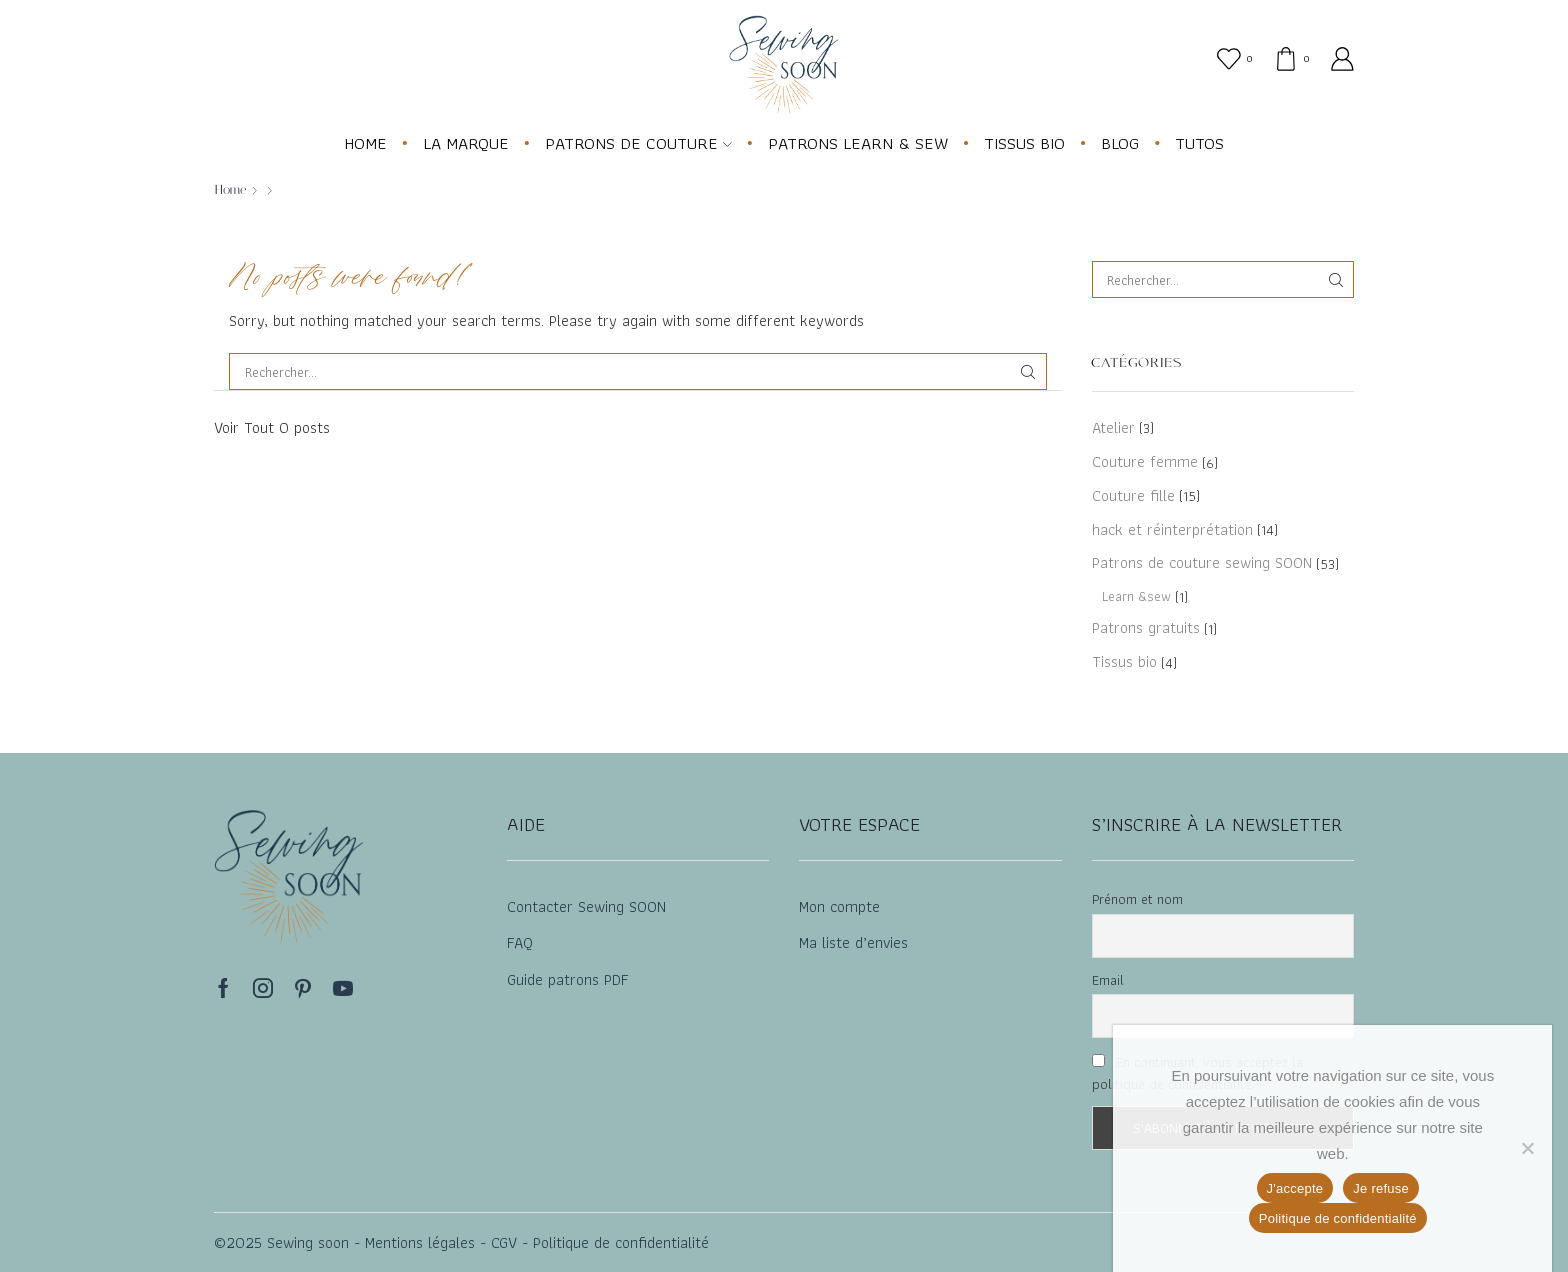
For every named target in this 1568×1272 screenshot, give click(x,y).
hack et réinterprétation (1172, 529)
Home (230, 189)
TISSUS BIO (1024, 143)
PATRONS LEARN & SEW (858, 143)
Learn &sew (1136, 596)
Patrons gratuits (1146, 627)
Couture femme (1145, 461)
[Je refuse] (1527, 1148)
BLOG (1120, 143)
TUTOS (1199, 143)
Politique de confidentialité (621, 1242)
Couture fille (1133, 495)
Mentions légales (417, 1242)
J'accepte (1295, 1188)
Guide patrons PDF (568, 979)
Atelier (1113, 428)
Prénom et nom (1137, 899)
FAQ (520, 942)
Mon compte (839, 906)
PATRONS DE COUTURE (638, 143)
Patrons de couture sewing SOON (1202, 562)
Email (1108, 980)
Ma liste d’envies (853, 942)
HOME (365, 143)
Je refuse (1381, 1188)
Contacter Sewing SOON (586, 906)
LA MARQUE (466, 143)
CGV (501, 1242)
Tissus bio (1124, 661)
